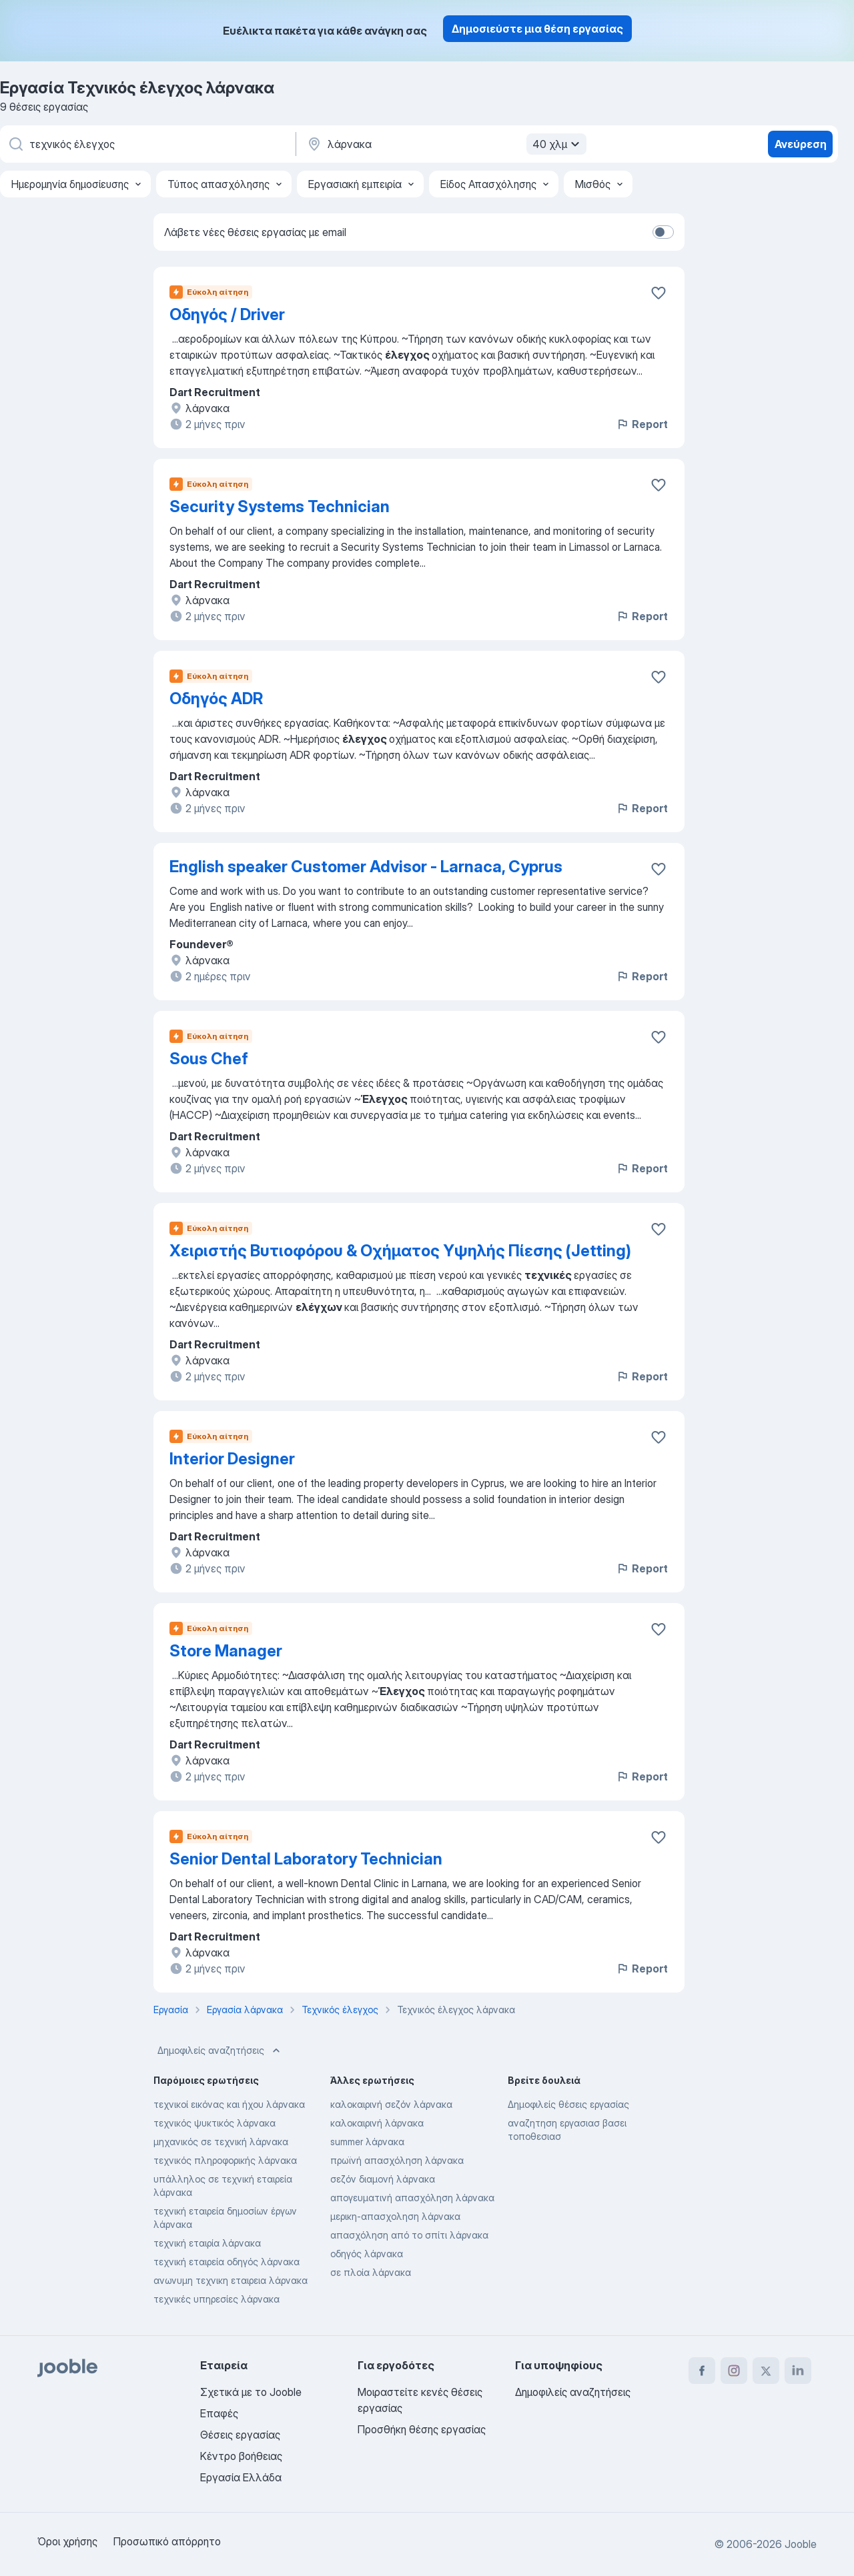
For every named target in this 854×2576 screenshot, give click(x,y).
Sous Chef (208, 1058)
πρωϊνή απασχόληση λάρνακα (397, 2160)
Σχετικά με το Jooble (251, 2392)
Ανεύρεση (801, 144)
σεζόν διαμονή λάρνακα (382, 2179)
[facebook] (702, 2370)
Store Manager (225, 1650)
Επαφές (219, 2413)
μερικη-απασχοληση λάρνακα (395, 2216)
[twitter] (766, 2370)
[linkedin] (798, 2370)
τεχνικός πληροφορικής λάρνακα (225, 2160)
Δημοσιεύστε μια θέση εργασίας (537, 28)
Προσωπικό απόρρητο (167, 2541)
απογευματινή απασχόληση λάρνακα (412, 2197)
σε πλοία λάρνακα (370, 2272)
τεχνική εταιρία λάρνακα (207, 2243)
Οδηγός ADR (216, 698)
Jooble (801, 2544)
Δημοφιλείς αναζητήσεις (220, 2050)
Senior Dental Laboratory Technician (305, 1858)
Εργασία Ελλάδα (241, 2477)
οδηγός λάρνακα (366, 2253)
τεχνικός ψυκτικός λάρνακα (214, 2123)
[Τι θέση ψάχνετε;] (147, 144)
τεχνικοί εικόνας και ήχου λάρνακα (229, 2104)
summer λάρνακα (367, 2141)
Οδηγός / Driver (227, 314)
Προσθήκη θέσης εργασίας (422, 2429)
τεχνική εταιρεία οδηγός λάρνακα (226, 2261)
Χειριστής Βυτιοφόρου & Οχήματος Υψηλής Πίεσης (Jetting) (400, 1250)
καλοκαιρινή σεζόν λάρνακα (391, 2104)
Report (642, 424)
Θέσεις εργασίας (240, 2434)
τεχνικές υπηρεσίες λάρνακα (216, 2299)
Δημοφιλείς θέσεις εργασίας (568, 2104)
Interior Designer (232, 1458)
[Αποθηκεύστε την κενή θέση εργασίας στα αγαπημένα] (659, 293)
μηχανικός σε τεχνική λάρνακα (220, 2141)
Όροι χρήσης (67, 2541)
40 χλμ (557, 144)
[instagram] (734, 2370)
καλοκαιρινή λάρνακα (377, 2123)
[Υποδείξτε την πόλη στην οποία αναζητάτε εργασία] (445, 144)
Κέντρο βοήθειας (241, 2456)
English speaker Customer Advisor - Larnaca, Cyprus (365, 866)
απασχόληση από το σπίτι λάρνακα (409, 2235)
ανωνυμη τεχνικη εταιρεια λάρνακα (230, 2280)
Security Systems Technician (279, 506)
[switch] (663, 232)
